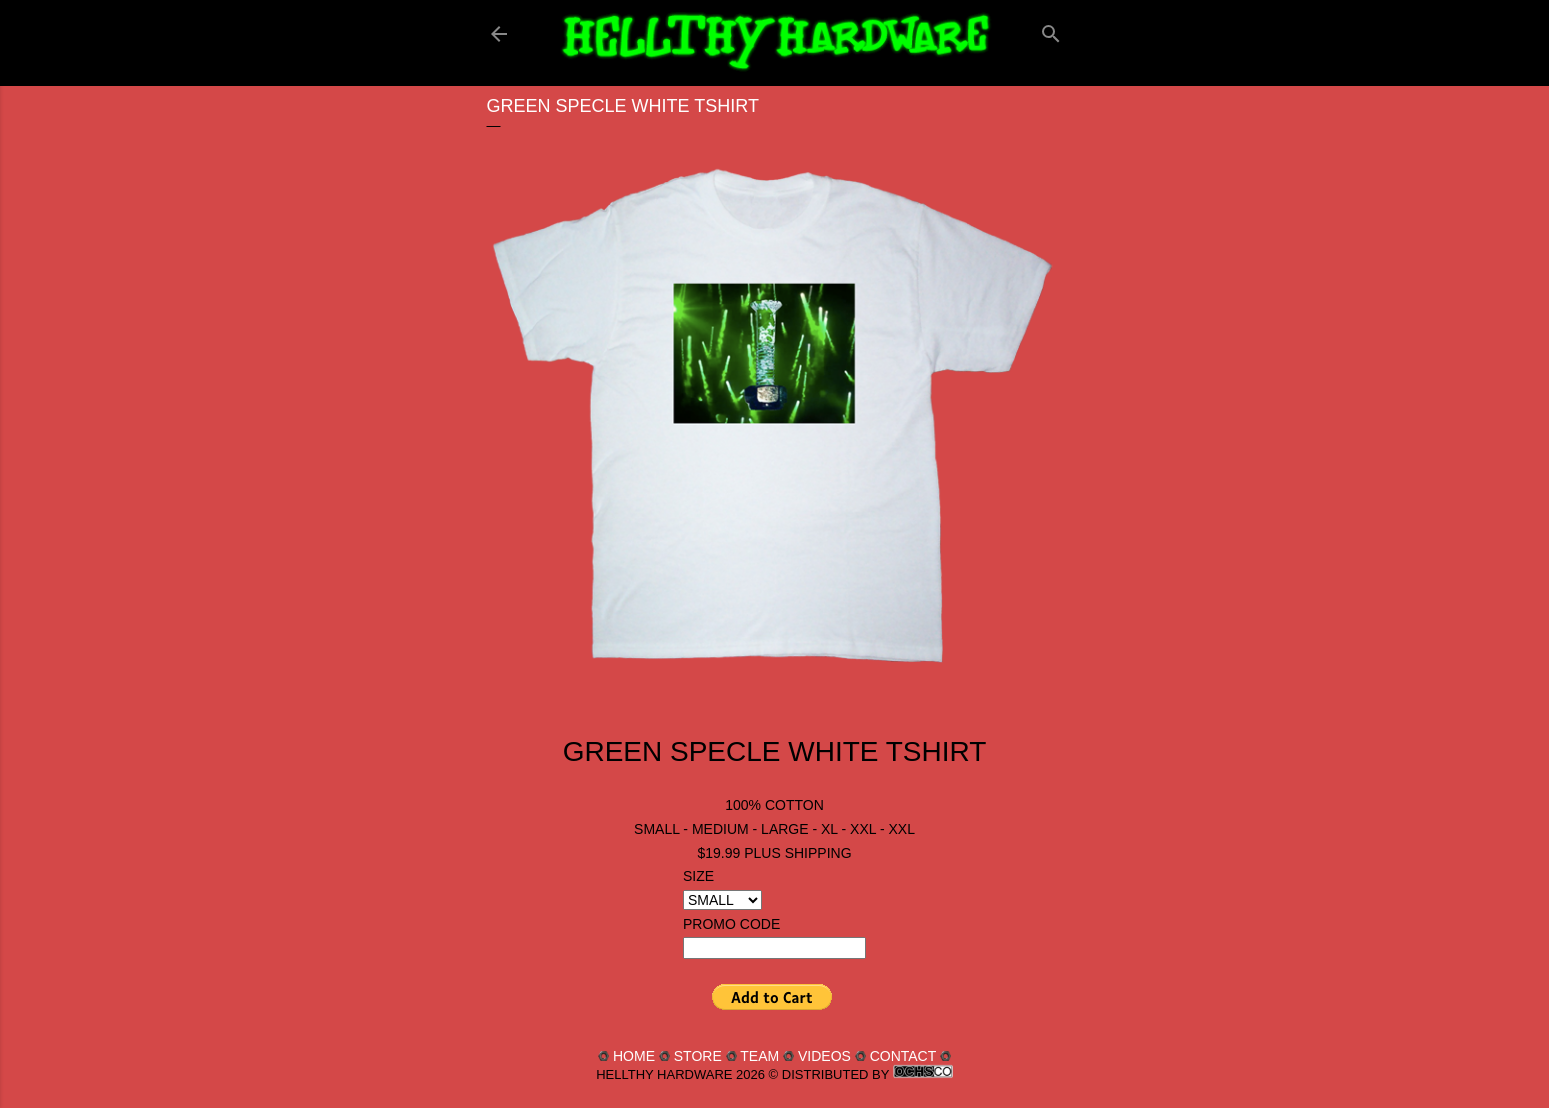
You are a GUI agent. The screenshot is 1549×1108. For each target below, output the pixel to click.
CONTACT (903, 1056)
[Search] (1051, 29)
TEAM (759, 1056)
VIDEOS (824, 1056)
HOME (634, 1056)
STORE (698, 1056)
